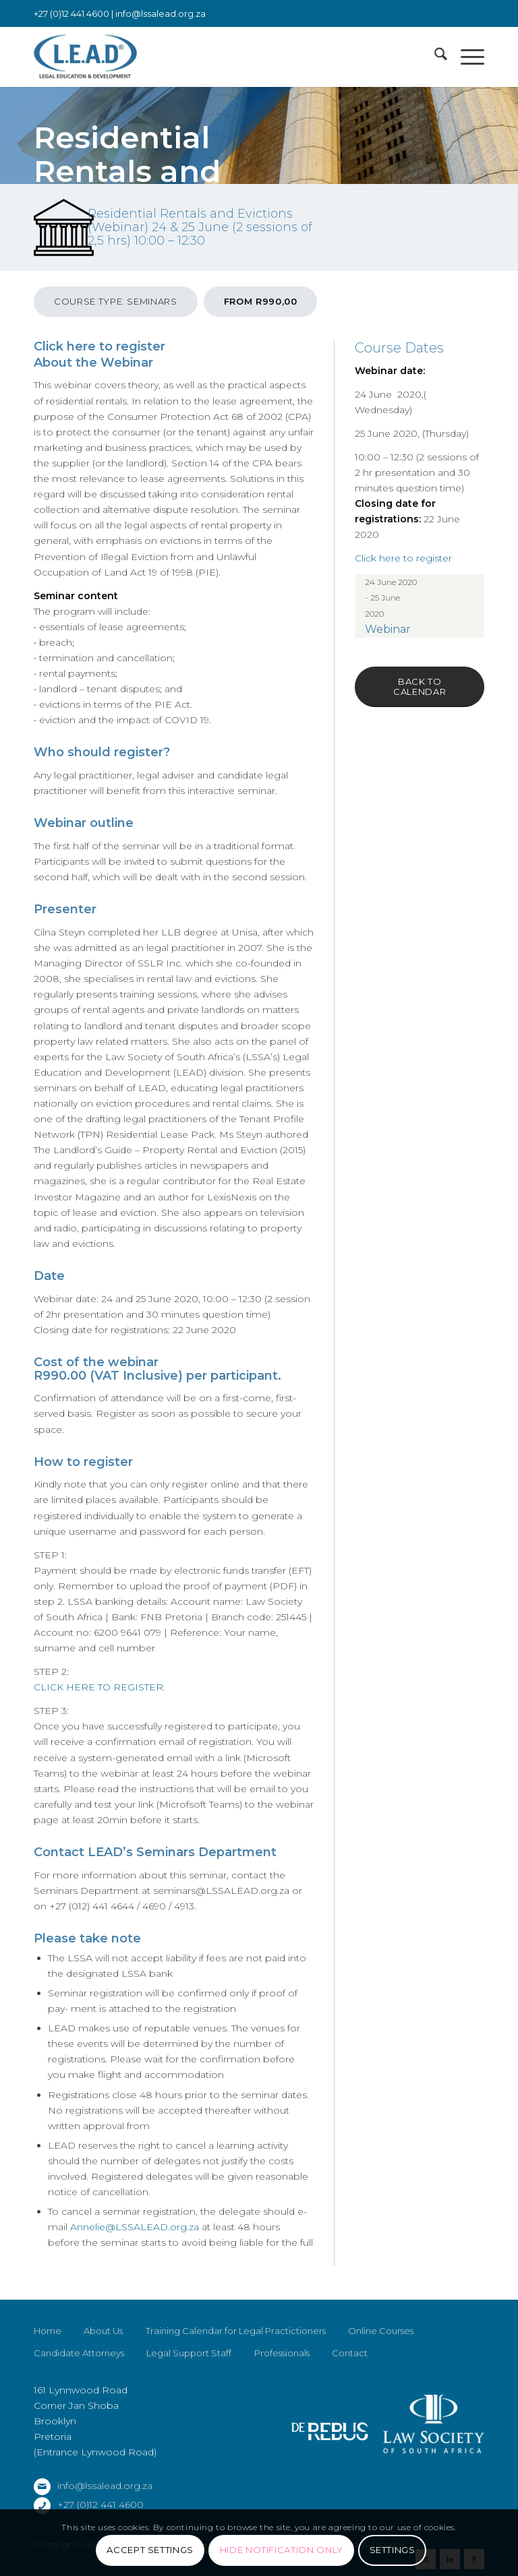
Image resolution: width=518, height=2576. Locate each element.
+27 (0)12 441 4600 (100, 2504)
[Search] (434, 56)
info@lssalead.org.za (160, 13)
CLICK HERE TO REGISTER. (99, 1687)
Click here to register (99, 346)
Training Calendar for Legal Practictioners (236, 2330)
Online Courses (380, 2330)
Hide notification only (281, 2549)
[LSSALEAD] (85, 56)
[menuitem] (434, 56)
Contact (350, 2353)
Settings (392, 2549)
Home (47, 2330)
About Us (103, 2330)
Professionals (282, 2353)
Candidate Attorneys (79, 2353)
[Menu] (465, 56)
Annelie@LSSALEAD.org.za (133, 2227)
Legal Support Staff (188, 2353)
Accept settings (150, 2549)
